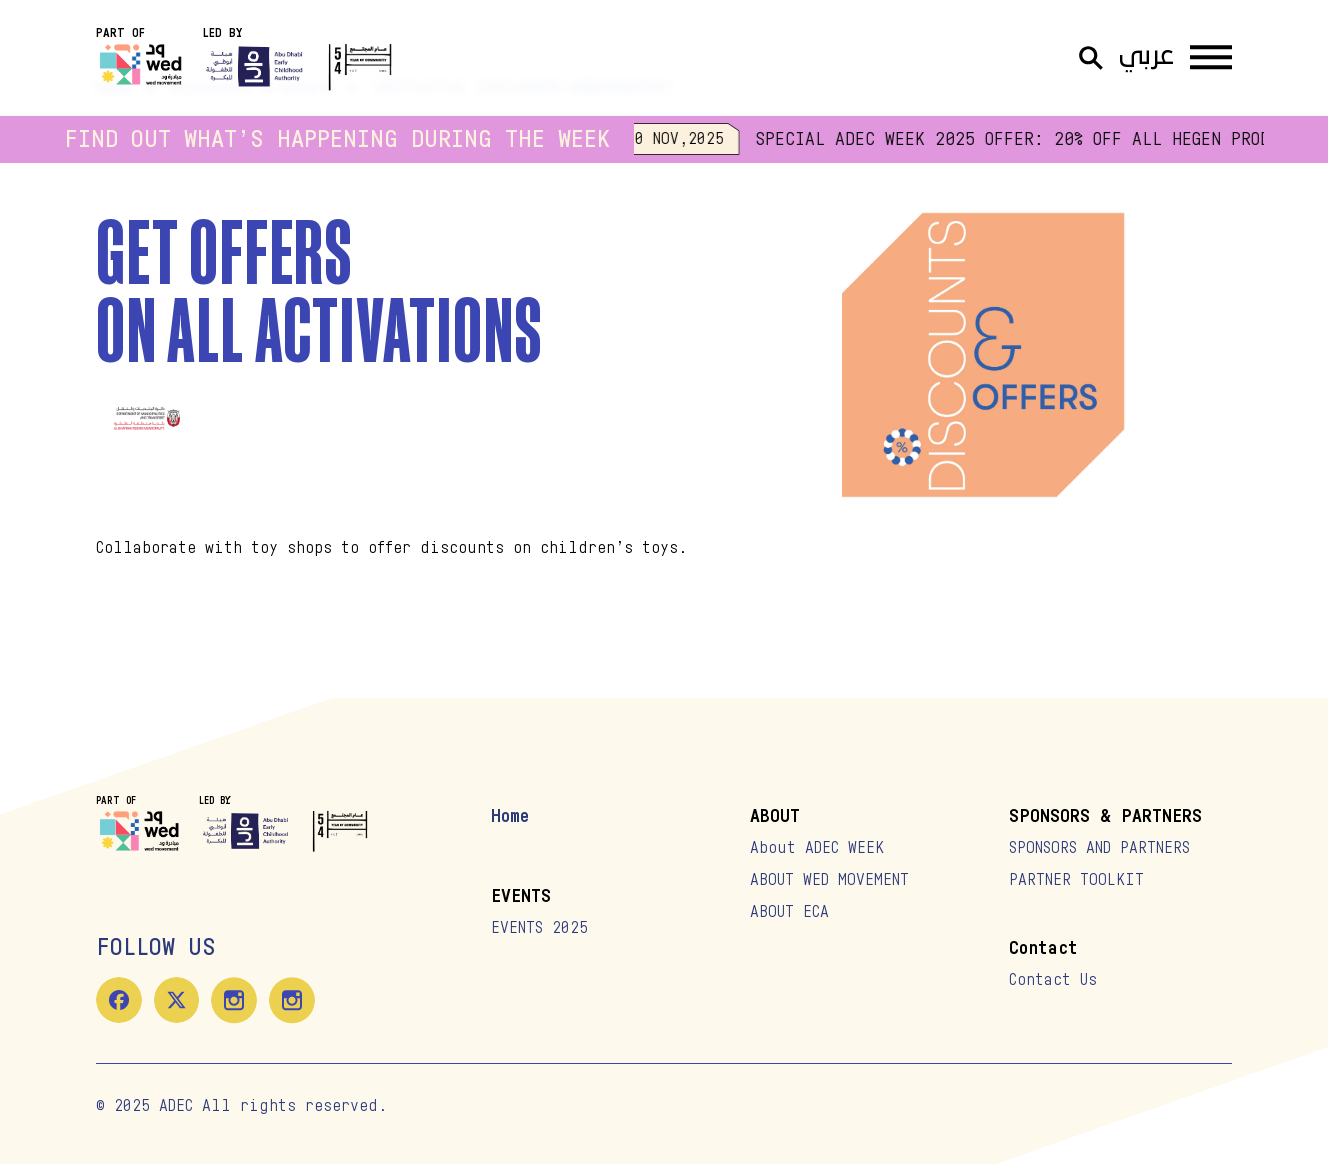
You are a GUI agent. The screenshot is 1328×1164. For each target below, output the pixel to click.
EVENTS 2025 (539, 928)
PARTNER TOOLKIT (1076, 880)
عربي (1146, 57)
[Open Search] (1091, 58)
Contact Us (1053, 980)
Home (510, 816)
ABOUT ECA (789, 912)
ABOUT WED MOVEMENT (829, 880)
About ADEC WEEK (817, 848)
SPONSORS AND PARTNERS (1099, 848)
